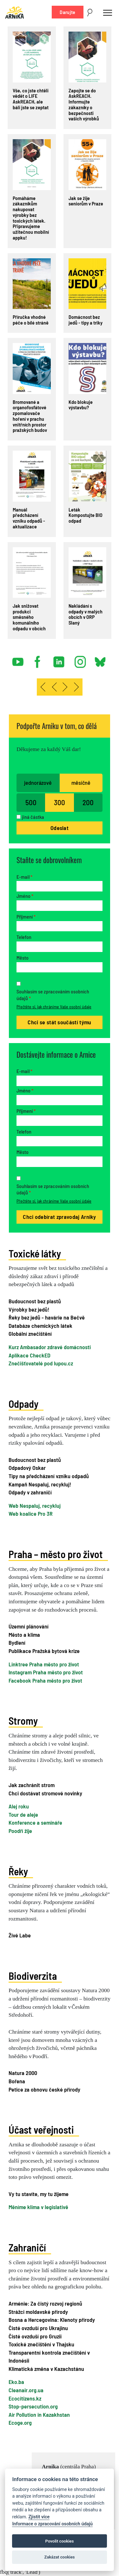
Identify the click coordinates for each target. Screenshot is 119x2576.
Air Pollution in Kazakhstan (39, 2414)
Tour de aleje (23, 1814)
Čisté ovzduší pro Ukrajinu (38, 2327)
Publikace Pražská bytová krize (44, 1650)
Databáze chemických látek (40, 1325)
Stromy (23, 1720)
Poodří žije (20, 1830)
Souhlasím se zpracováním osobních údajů (53, 994)
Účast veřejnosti (41, 2129)
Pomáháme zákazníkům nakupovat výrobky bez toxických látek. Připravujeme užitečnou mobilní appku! (31, 217)
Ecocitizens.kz (25, 2398)
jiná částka (33, 817)
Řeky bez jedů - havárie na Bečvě (47, 1317)
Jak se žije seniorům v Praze (86, 201)
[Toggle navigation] (107, 12)
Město (23, 958)
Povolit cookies (59, 2541)
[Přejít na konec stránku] (77, 687)
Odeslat (59, 827)
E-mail (24, 877)
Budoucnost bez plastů (35, 1301)
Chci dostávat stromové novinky (45, 1793)
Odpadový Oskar (27, 1467)
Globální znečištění (30, 1333)
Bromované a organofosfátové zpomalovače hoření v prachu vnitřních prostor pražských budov (30, 416)
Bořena (17, 2081)
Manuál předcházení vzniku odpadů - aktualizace (29, 517)
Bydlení (17, 1642)
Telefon (24, 937)
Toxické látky (35, 1253)
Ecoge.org (20, 2422)
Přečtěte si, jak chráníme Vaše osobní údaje (54, 1006)
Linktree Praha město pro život (44, 1664)
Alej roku (19, 1806)
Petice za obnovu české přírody (44, 2089)
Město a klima (24, 1634)
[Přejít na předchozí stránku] (54, 687)
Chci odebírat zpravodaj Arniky (59, 1216)
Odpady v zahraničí (30, 1492)
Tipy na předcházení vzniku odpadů (49, 1475)
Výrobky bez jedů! (29, 1309)
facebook (38, 659)
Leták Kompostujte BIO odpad (85, 515)
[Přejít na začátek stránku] (42, 687)
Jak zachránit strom (32, 1784)
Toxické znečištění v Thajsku (41, 2344)
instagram (80, 659)
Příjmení (26, 916)
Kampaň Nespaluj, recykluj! (40, 1484)
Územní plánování (29, 1626)
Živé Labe (20, 1935)
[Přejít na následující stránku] (65, 687)
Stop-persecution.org (33, 2406)
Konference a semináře (35, 1822)
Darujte (67, 12)
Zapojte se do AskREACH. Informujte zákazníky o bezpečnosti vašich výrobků (84, 104)
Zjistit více (39, 2517)
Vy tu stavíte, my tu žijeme (39, 2193)
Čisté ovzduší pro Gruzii (35, 2336)
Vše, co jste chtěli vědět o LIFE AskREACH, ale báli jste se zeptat (31, 98)
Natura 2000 (23, 2072)
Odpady (23, 1404)
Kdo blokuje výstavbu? (81, 405)
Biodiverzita (33, 1976)
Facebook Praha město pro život (45, 1680)
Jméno (25, 896)
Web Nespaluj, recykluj (35, 1505)
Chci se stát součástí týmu (59, 1022)
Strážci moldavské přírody (38, 2311)
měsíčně (80, 782)
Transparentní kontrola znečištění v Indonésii (49, 2356)
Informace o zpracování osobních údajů (52, 2524)
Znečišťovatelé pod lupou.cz (41, 1363)
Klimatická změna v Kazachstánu (46, 2368)
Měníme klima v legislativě (38, 2206)
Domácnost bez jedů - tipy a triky (85, 320)
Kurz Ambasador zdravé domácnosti (50, 1346)
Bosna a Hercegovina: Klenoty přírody (52, 2319)
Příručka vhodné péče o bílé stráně (31, 320)
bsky (100, 659)
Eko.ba (16, 2381)
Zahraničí (27, 2247)
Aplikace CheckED (29, 1355)
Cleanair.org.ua (26, 2390)
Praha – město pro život (56, 1554)
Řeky (18, 1871)
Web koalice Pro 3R (31, 1513)
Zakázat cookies (59, 2557)
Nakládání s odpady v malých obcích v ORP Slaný (85, 614)
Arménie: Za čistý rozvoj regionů (45, 2303)
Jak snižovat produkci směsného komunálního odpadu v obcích (29, 617)
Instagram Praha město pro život (46, 1672)
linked (59, 659)
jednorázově (38, 782)
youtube (18, 659)
